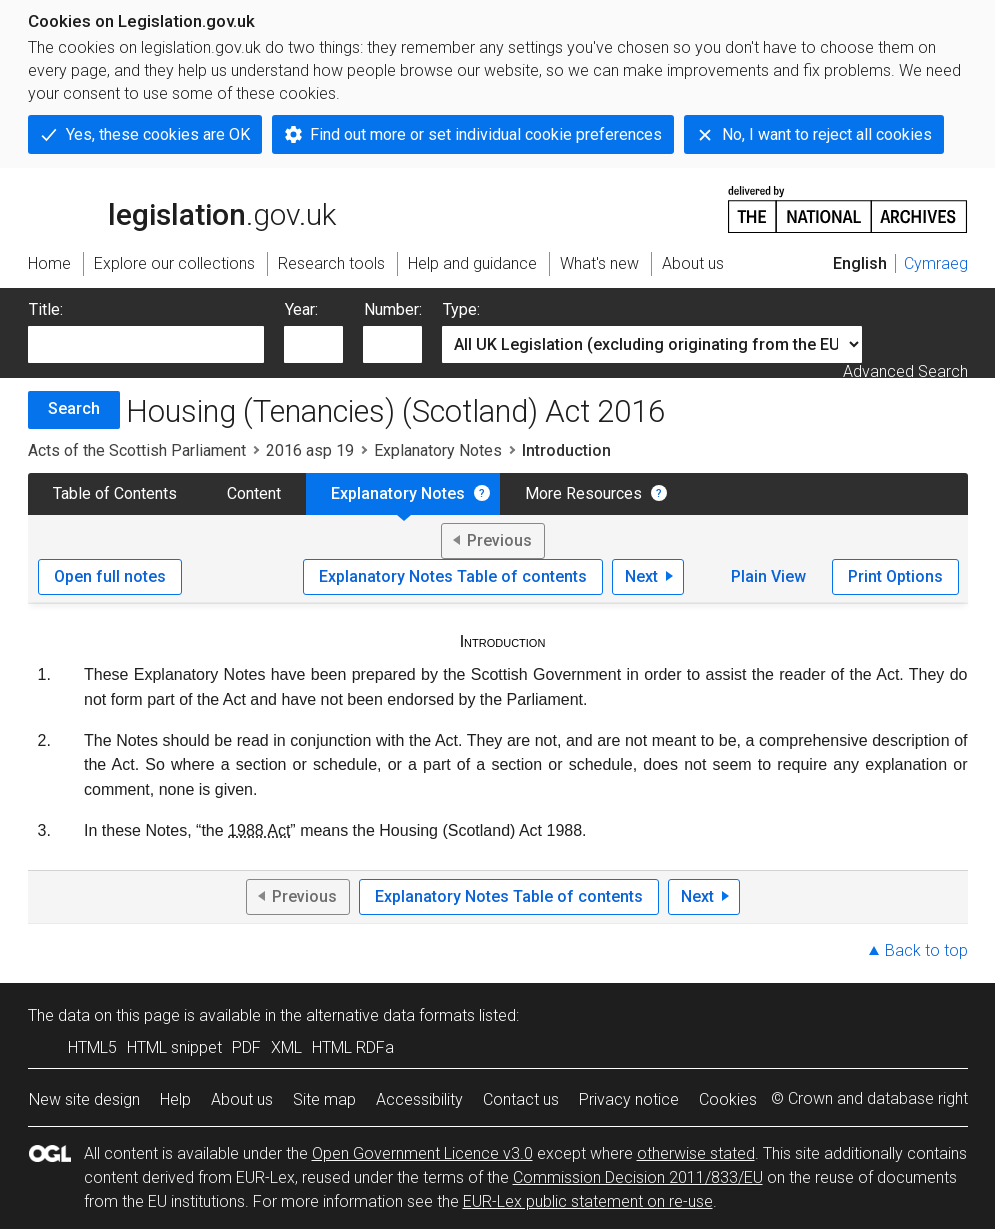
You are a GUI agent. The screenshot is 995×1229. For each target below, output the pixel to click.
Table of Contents (115, 493)
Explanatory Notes (438, 450)
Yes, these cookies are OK (158, 134)
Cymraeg (936, 263)
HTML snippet (174, 1047)
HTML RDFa (353, 1047)
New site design (84, 1099)
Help (175, 1099)
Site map (324, 1099)
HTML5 (92, 1047)
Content (254, 493)
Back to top (926, 950)
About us (242, 1099)
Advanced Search (905, 371)
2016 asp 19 (310, 450)
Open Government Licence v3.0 (422, 1153)
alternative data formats (390, 1015)
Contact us (521, 1099)
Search (74, 408)
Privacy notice (629, 1099)
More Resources (583, 493)
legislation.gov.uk (182, 208)
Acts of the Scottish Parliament (137, 450)
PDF (246, 1047)
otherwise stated (696, 1153)
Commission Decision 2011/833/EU (638, 1177)
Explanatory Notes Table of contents (453, 576)
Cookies (728, 1099)
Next (641, 576)
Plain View (768, 576)
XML (286, 1047)
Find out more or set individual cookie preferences (486, 134)
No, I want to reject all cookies (827, 134)
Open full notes (110, 576)
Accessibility (419, 1099)
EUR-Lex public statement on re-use (588, 1201)
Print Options (895, 576)
